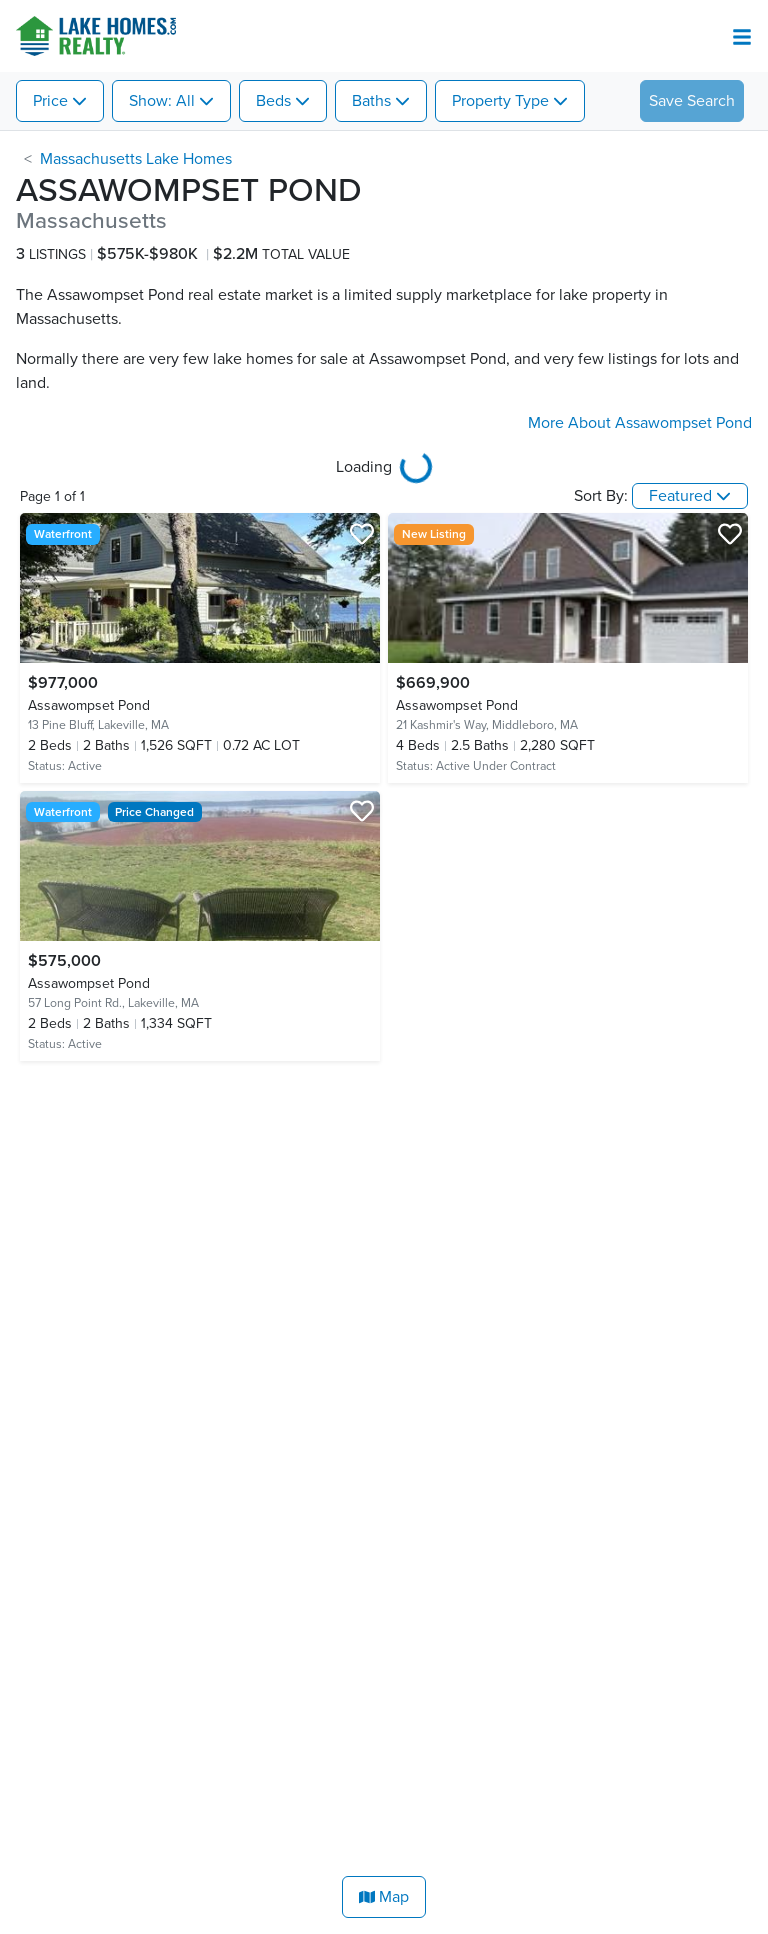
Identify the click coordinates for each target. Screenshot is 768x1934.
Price (50, 101)
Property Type (500, 101)
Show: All (162, 101)
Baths (371, 101)
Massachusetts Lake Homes (136, 159)
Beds (273, 101)
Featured (680, 496)
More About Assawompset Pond (640, 423)
